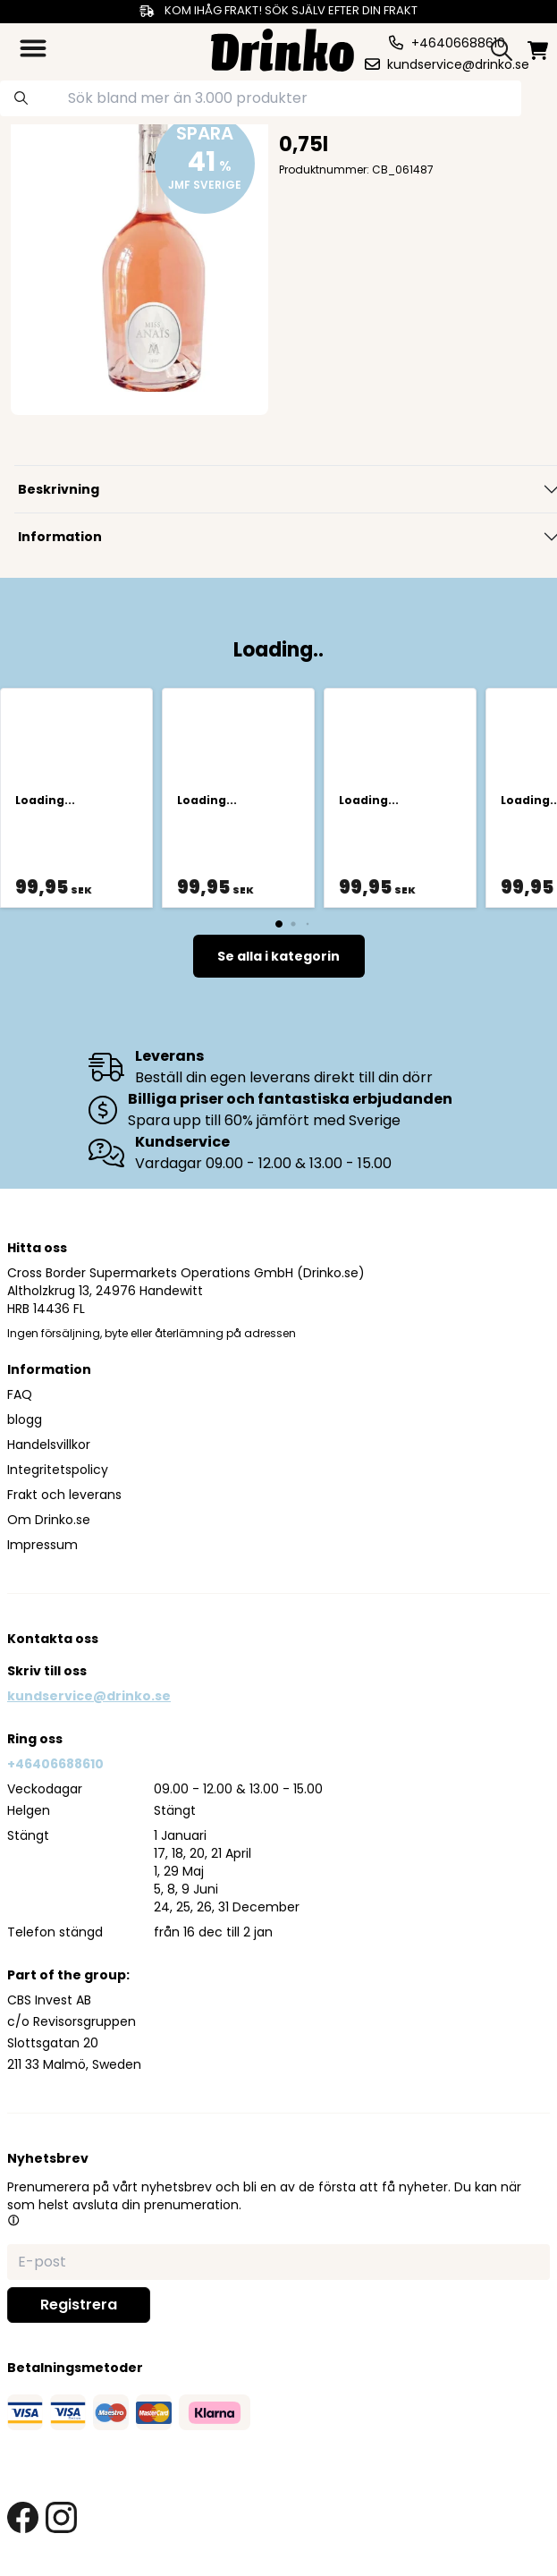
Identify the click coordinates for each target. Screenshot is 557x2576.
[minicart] (538, 50)
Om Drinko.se (48, 1520)
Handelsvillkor (48, 1444)
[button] (13, 2220)
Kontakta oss (52, 1639)
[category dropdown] (33, 48)
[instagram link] (61, 2517)
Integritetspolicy (57, 1470)
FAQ (19, 1394)
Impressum (42, 1545)
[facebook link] (22, 2517)
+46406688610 (55, 1764)
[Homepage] (282, 48)
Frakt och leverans (64, 1495)
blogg (24, 1419)
